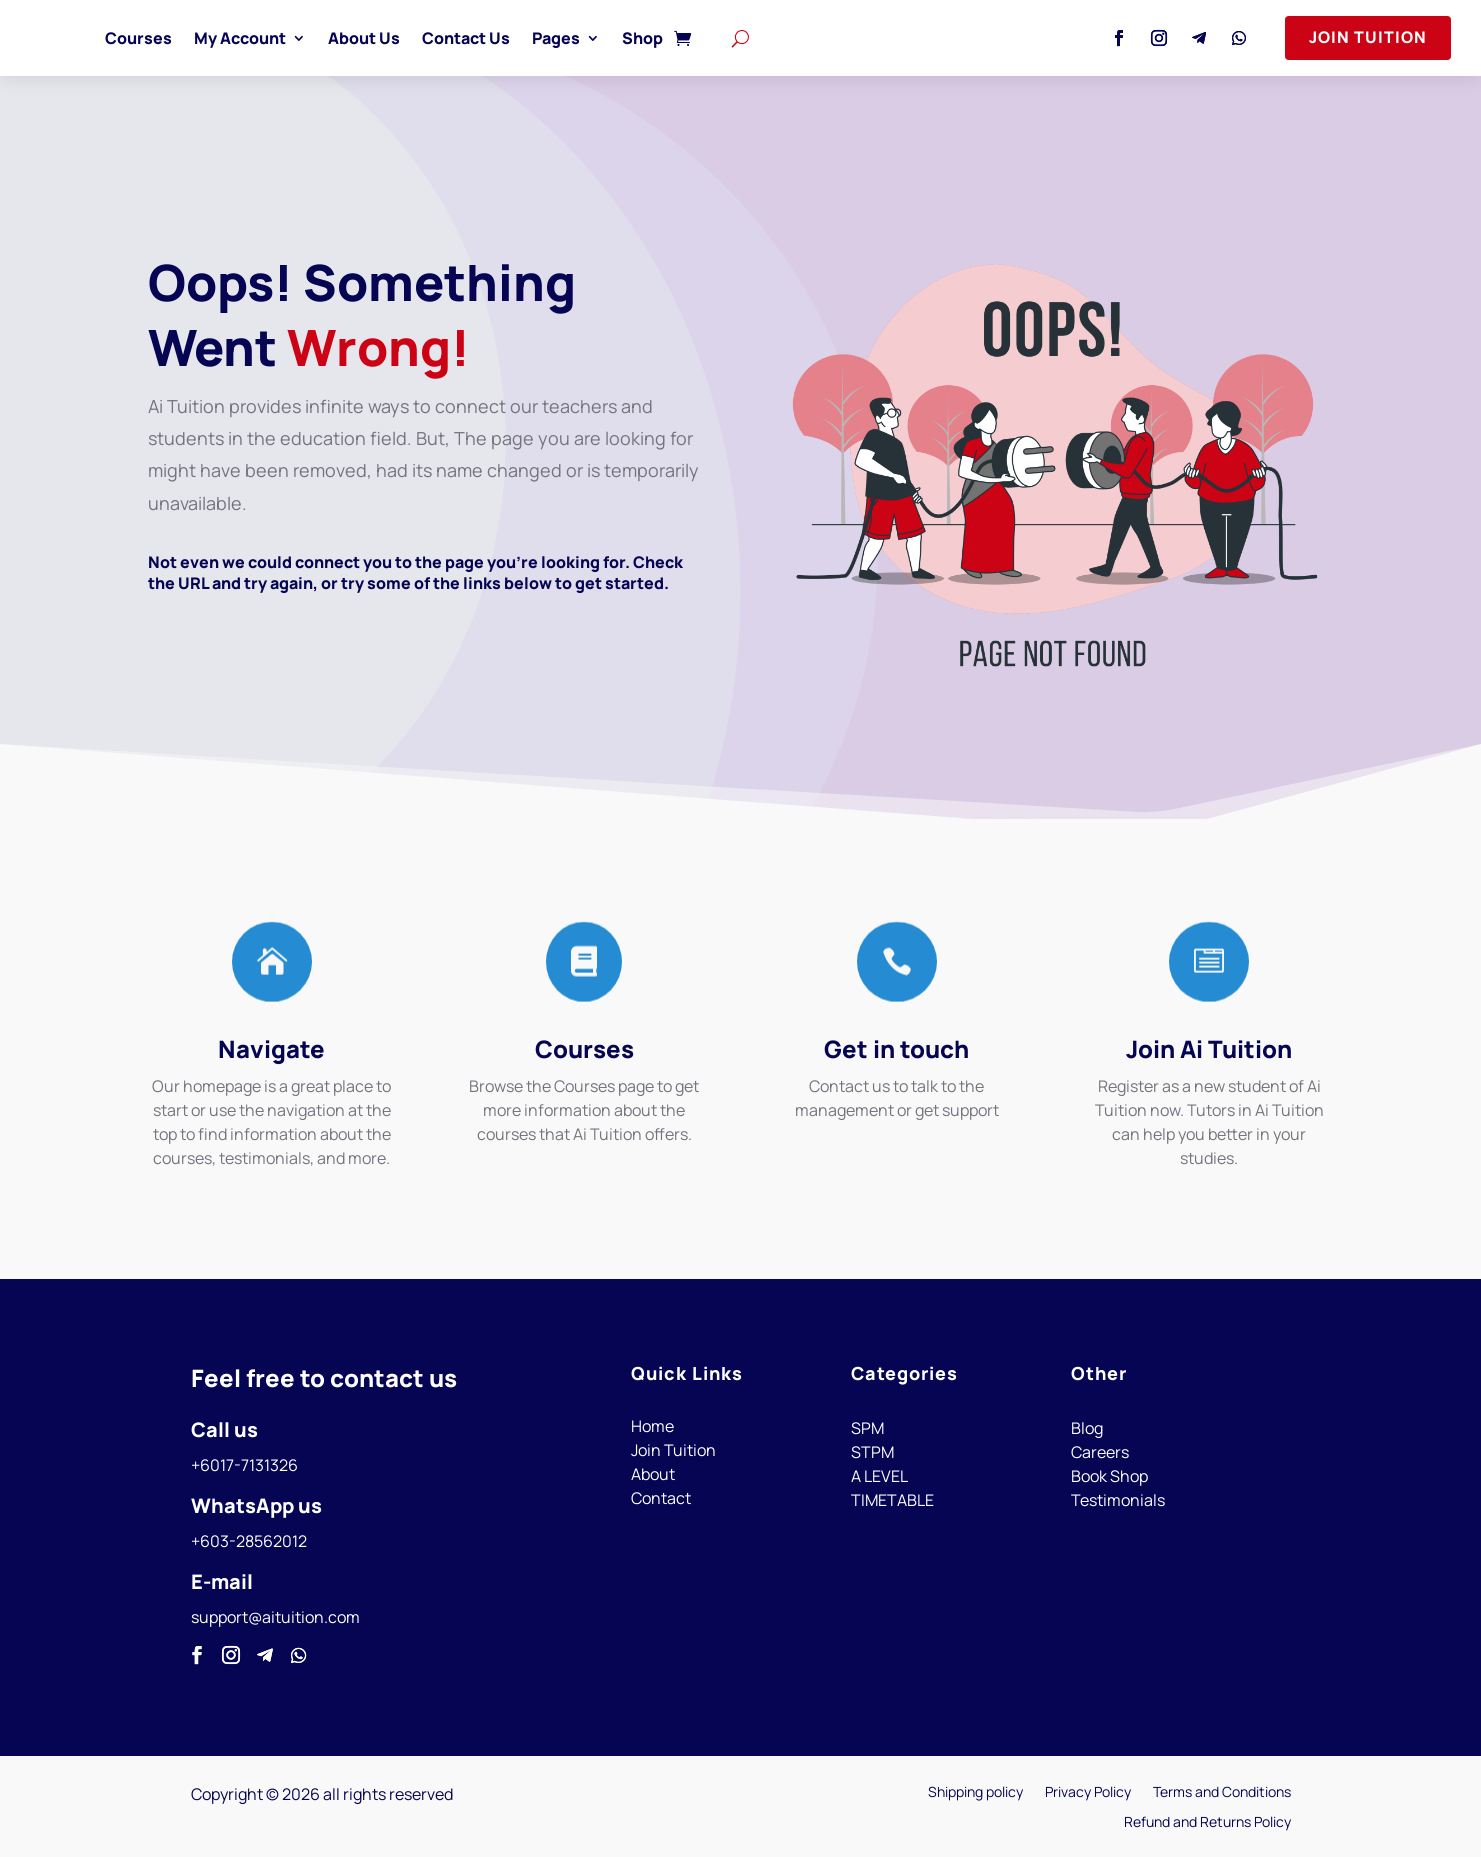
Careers (1100, 1452)
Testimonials (1118, 1500)
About (653, 1474)
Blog (1087, 1428)
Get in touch (896, 1048)
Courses (138, 38)
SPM (867, 1428)
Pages (556, 38)
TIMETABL (888, 1500)
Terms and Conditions (1222, 1793)
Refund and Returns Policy (1207, 1823)
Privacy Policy (1088, 1793)
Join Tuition (1368, 37)
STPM (872, 1452)
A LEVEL (879, 1476)
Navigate (271, 1048)
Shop (642, 38)
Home (652, 1426)
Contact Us (466, 38)
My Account (240, 38)
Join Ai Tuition (1209, 1048)
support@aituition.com (275, 1617)
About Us (364, 38)
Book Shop (1109, 1476)
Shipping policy (975, 1793)
